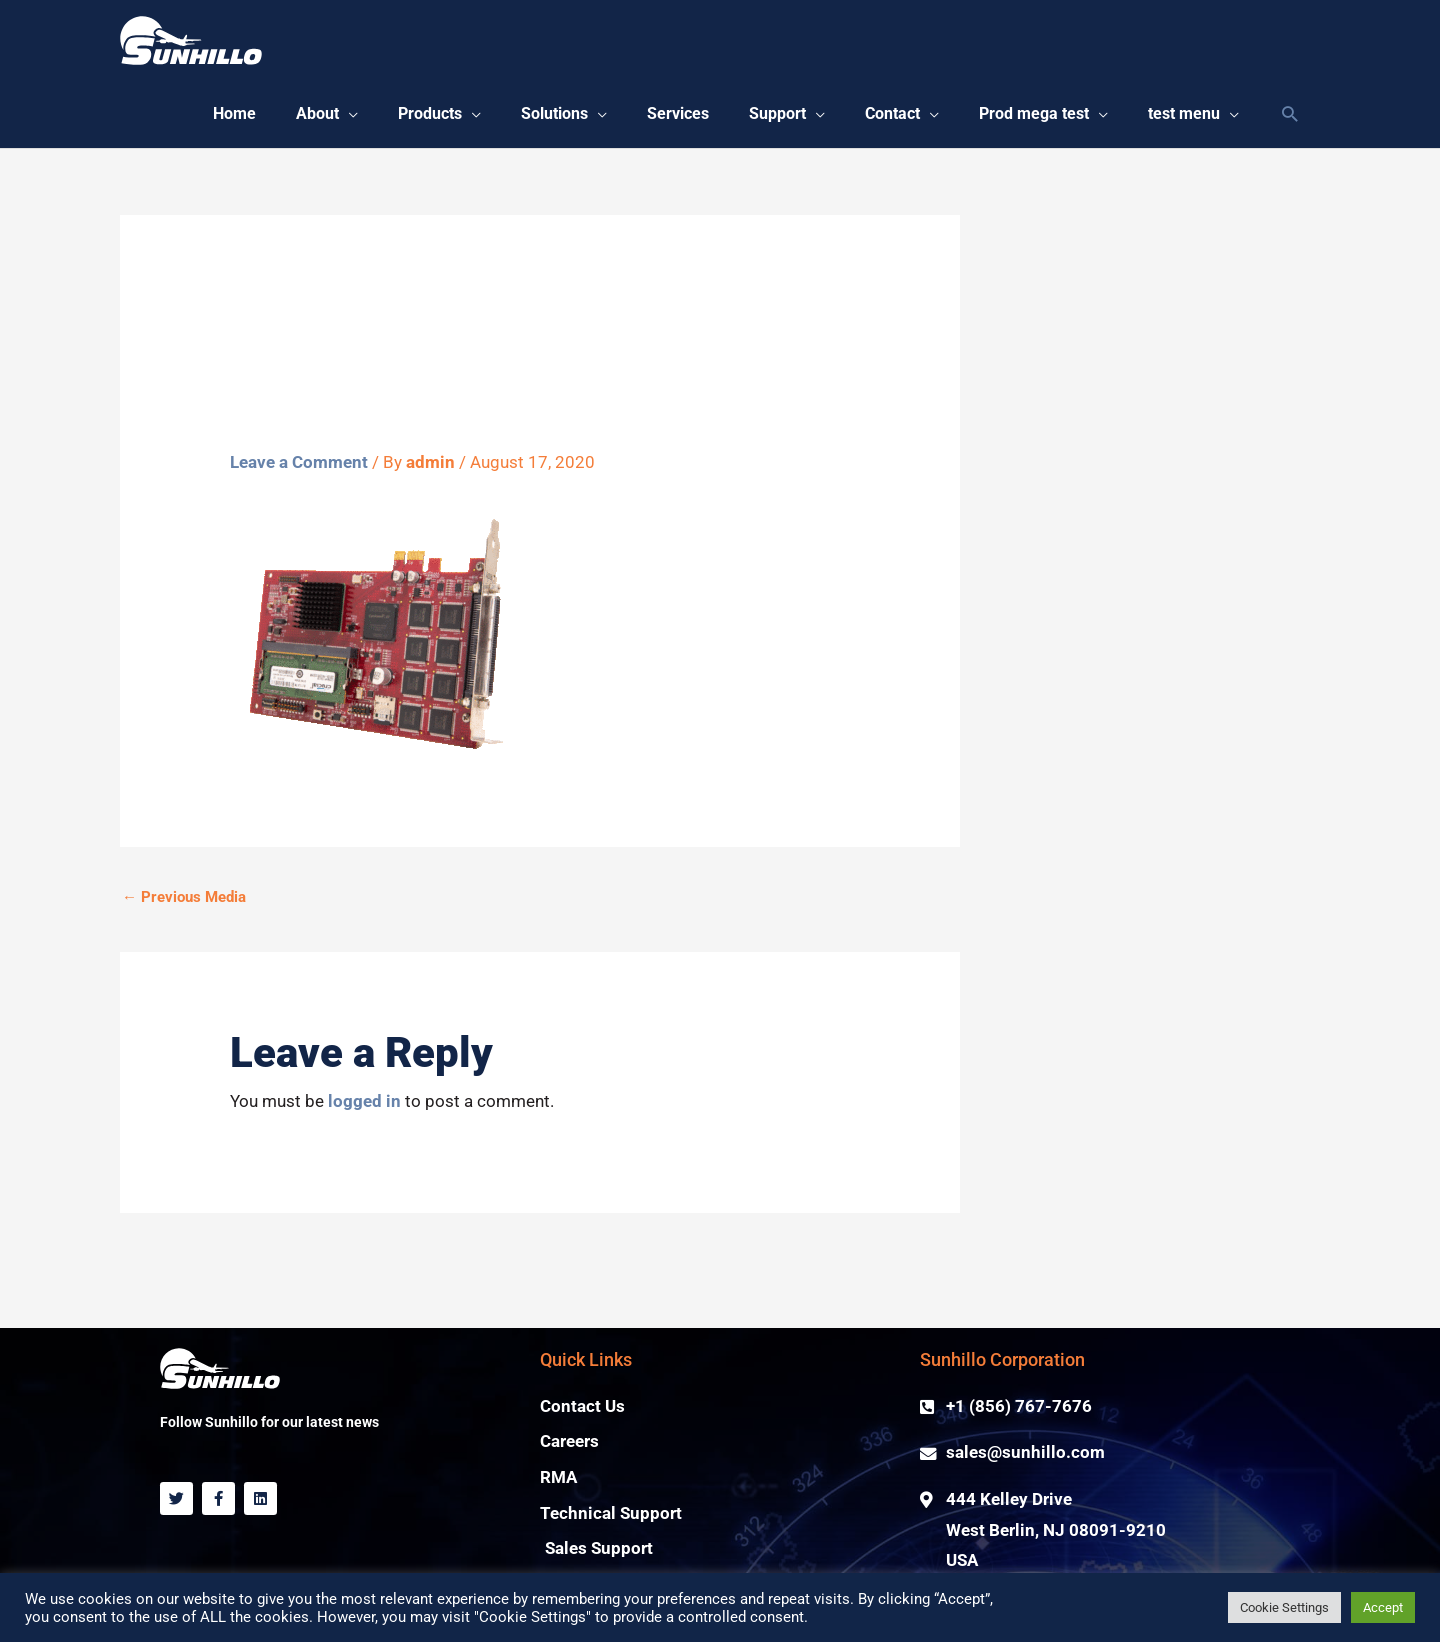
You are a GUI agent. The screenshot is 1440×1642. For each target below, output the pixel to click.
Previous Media (184, 897)
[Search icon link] (1289, 115)
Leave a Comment (299, 462)
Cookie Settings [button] (1284, 1607)
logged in (364, 1101)
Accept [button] (1383, 1607)
